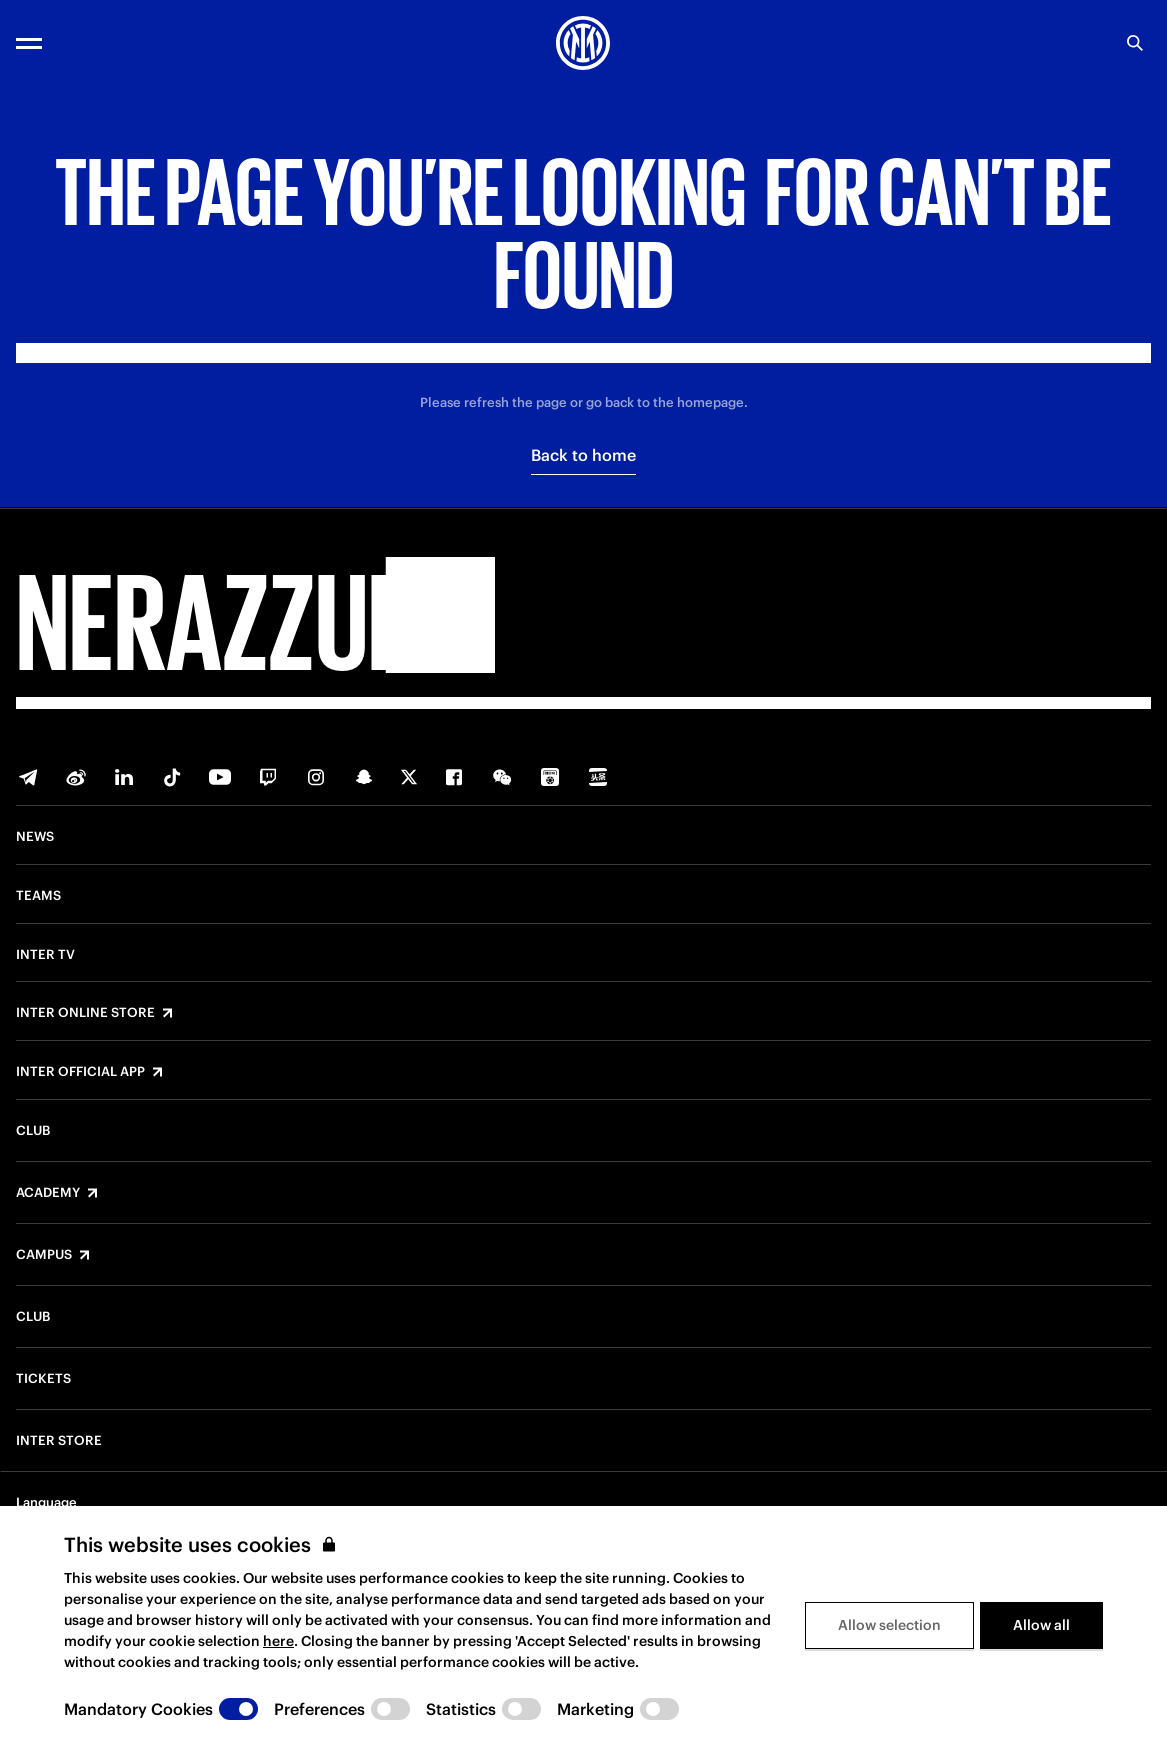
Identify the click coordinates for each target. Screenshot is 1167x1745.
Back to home (583, 455)
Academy (48, 1193)
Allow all (1041, 1625)
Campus (44, 1255)
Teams (38, 896)
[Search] (1135, 43)
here (278, 1641)
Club (33, 1131)
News (35, 837)
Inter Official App (80, 1072)
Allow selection (889, 1625)
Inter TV (45, 955)
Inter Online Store (85, 1013)
